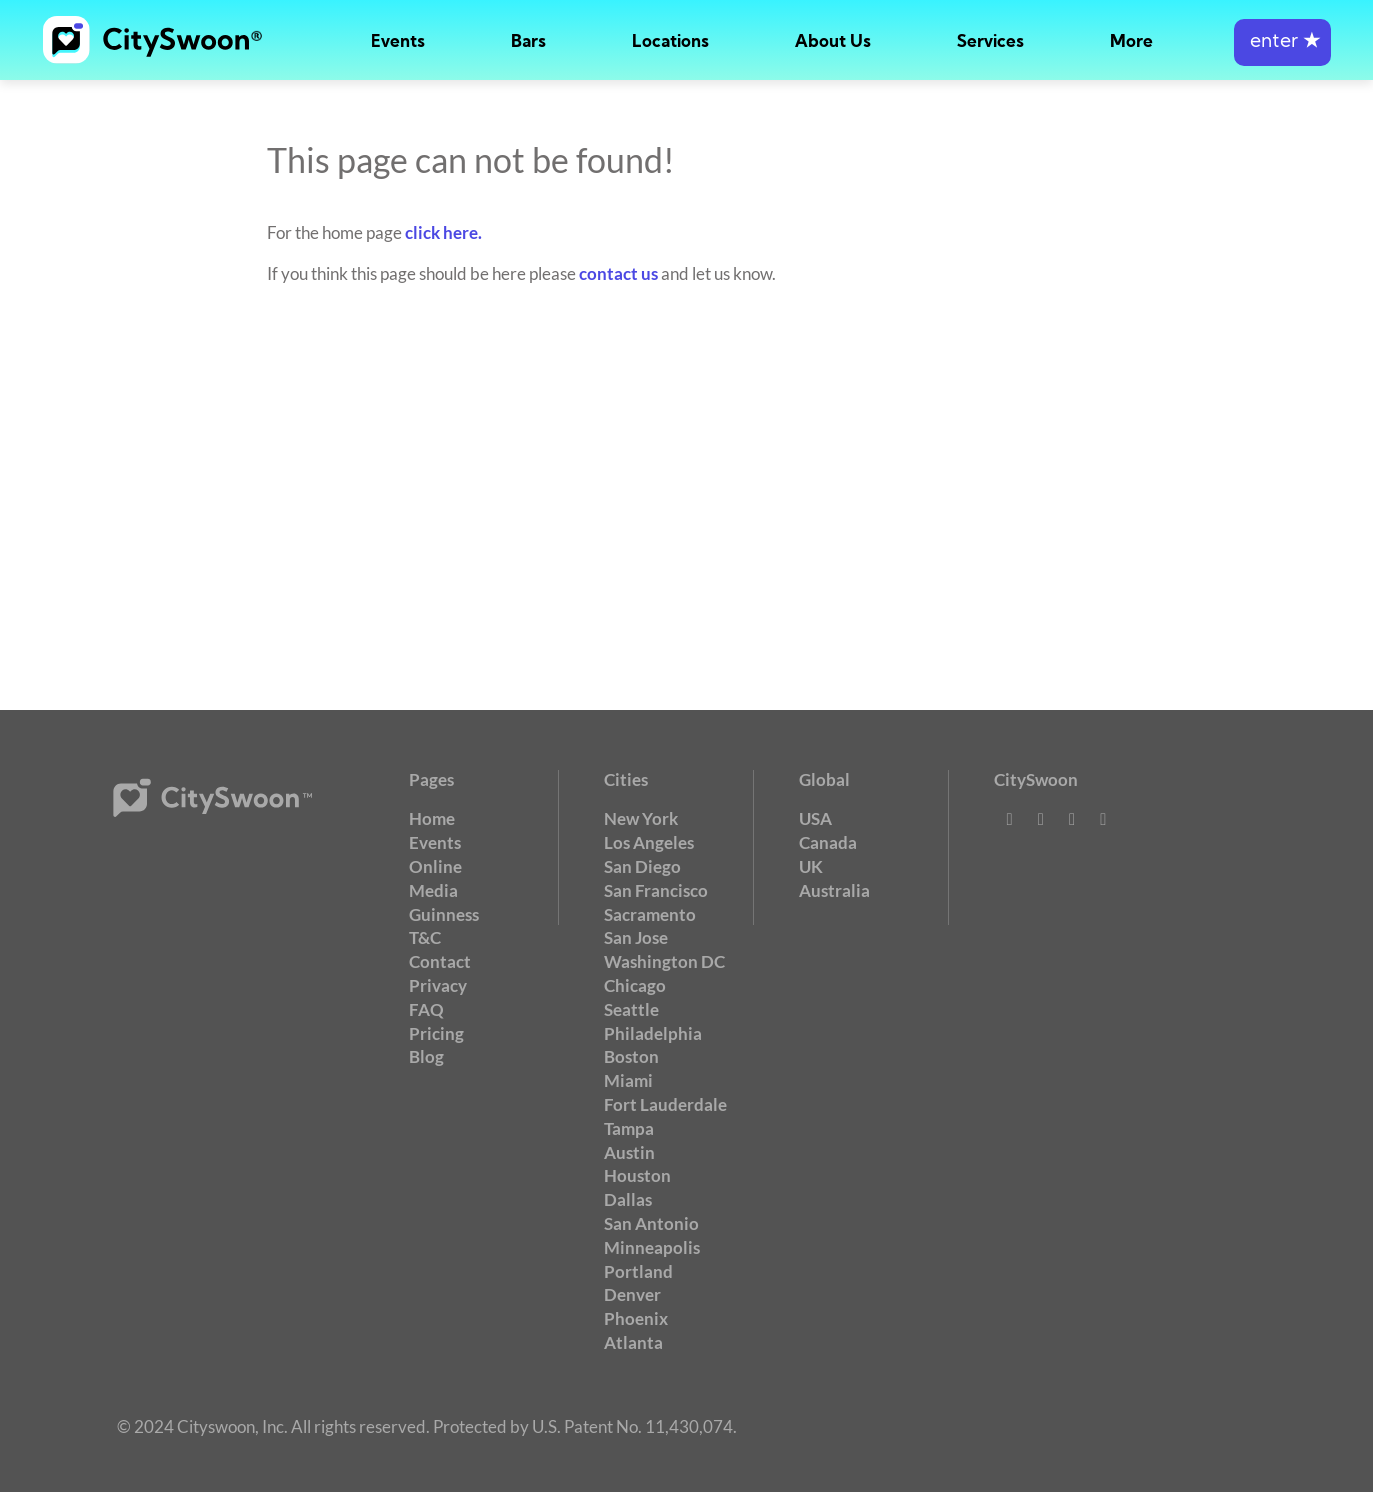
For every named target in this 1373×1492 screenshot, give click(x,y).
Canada (828, 842)
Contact (440, 961)
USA (815, 818)
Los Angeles (649, 842)
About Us (833, 42)
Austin (629, 1152)
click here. (443, 232)
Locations (670, 42)
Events (398, 42)
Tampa (629, 1128)
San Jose (636, 937)
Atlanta (633, 1342)
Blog (426, 1056)
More (1131, 42)
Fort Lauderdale (665, 1104)
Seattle (631, 1009)
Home (432, 818)
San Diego (642, 866)
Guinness (444, 914)
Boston (631, 1056)
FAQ (426, 1009)
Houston (637, 1175)
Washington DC (664, 961)
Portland (638, 1271)
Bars (528, 42)
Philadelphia (653, 1033)
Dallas (628, 1199)
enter (1282, 42)
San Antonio (651, 1223)
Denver (632, 1294)
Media (433, 890)
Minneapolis (652, 1247)
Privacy (438, 985)
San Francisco (656, 890)
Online (435, 866)
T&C (425, 937)
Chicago (635, 985)
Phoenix (636, 1318)
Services (990, 42)
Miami (628, 1080)
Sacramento (650, 914)
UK (811, 866)
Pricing (436, 1033)
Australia (834, 890)
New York (641, 818)
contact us (618, 273)
